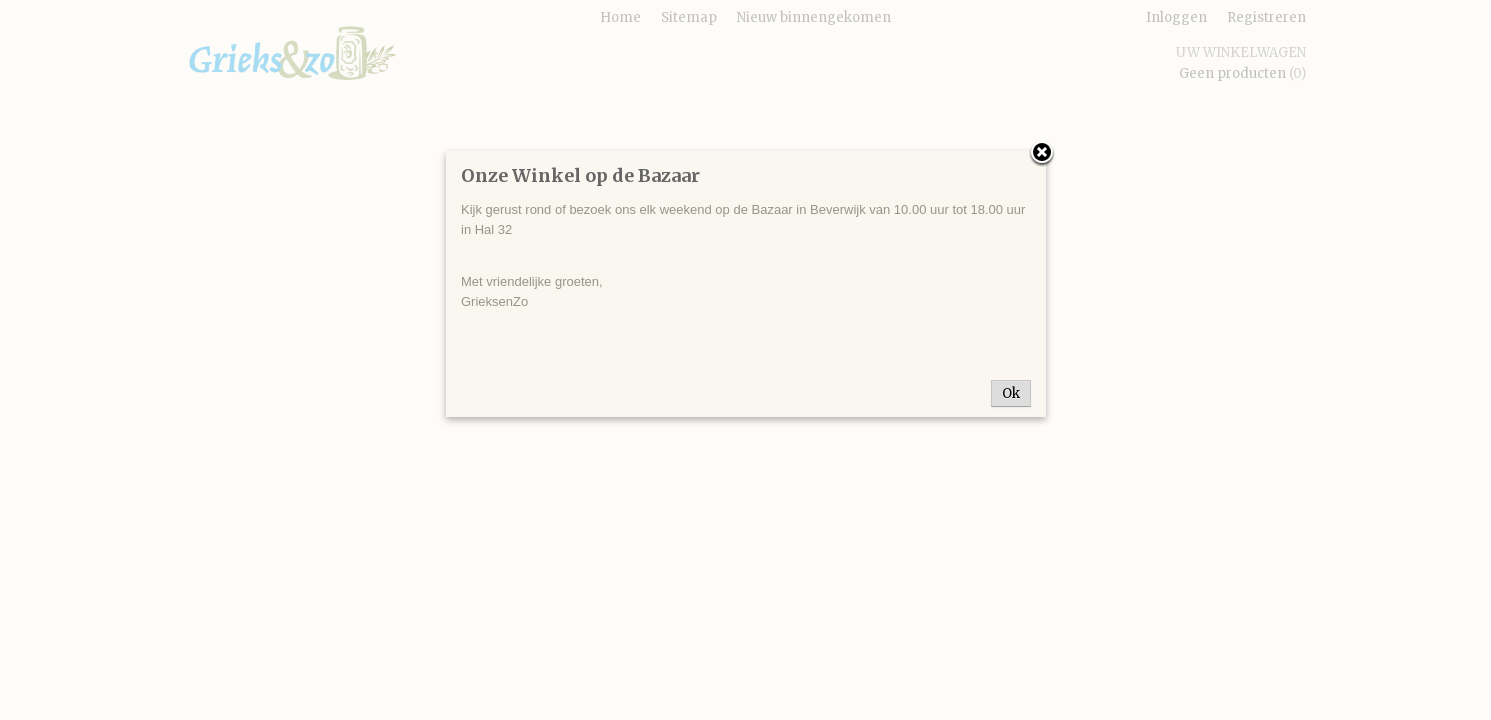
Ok (1011, 393)
